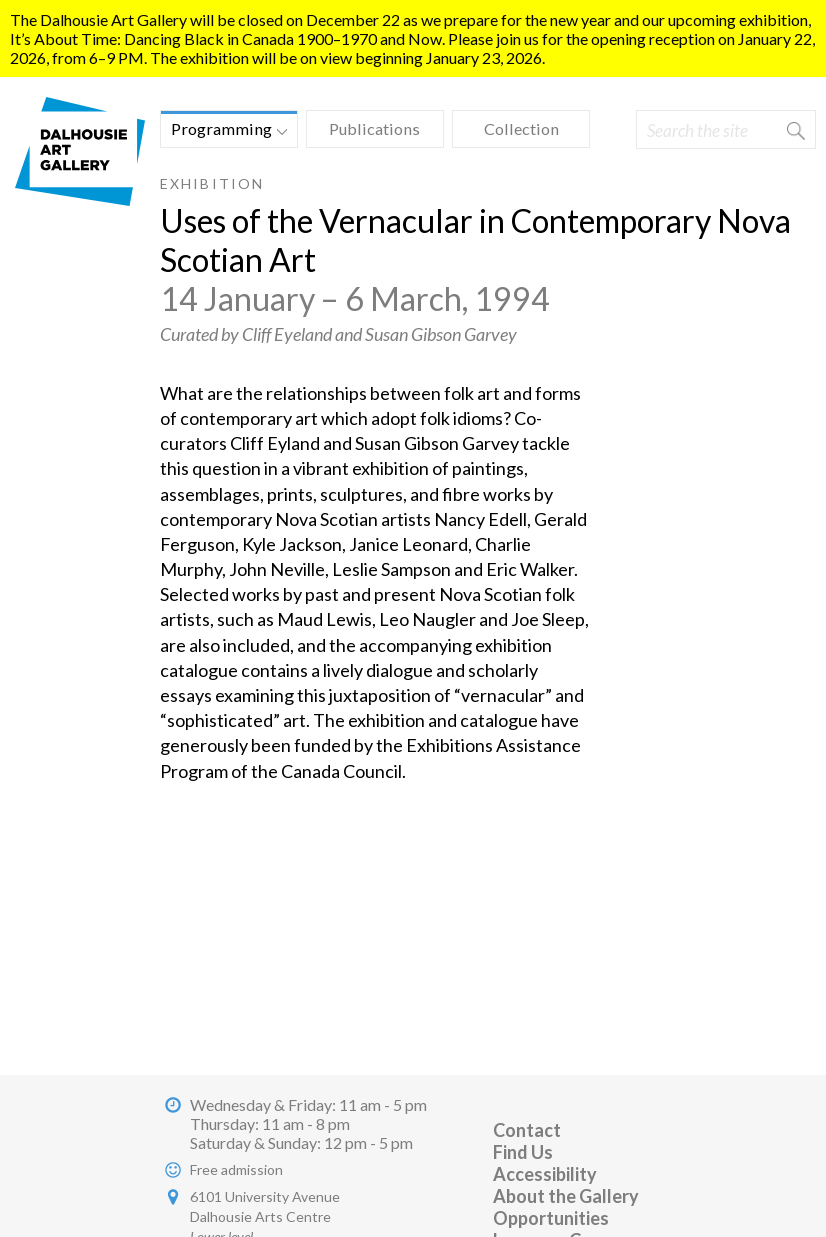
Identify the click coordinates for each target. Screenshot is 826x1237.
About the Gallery (566, 1196)
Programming (224, 131)
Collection (521, 128)
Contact (527, 1130)
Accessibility (545, 1174)
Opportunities (551, 1218)
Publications (374, 128)
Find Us (523, 1152)
